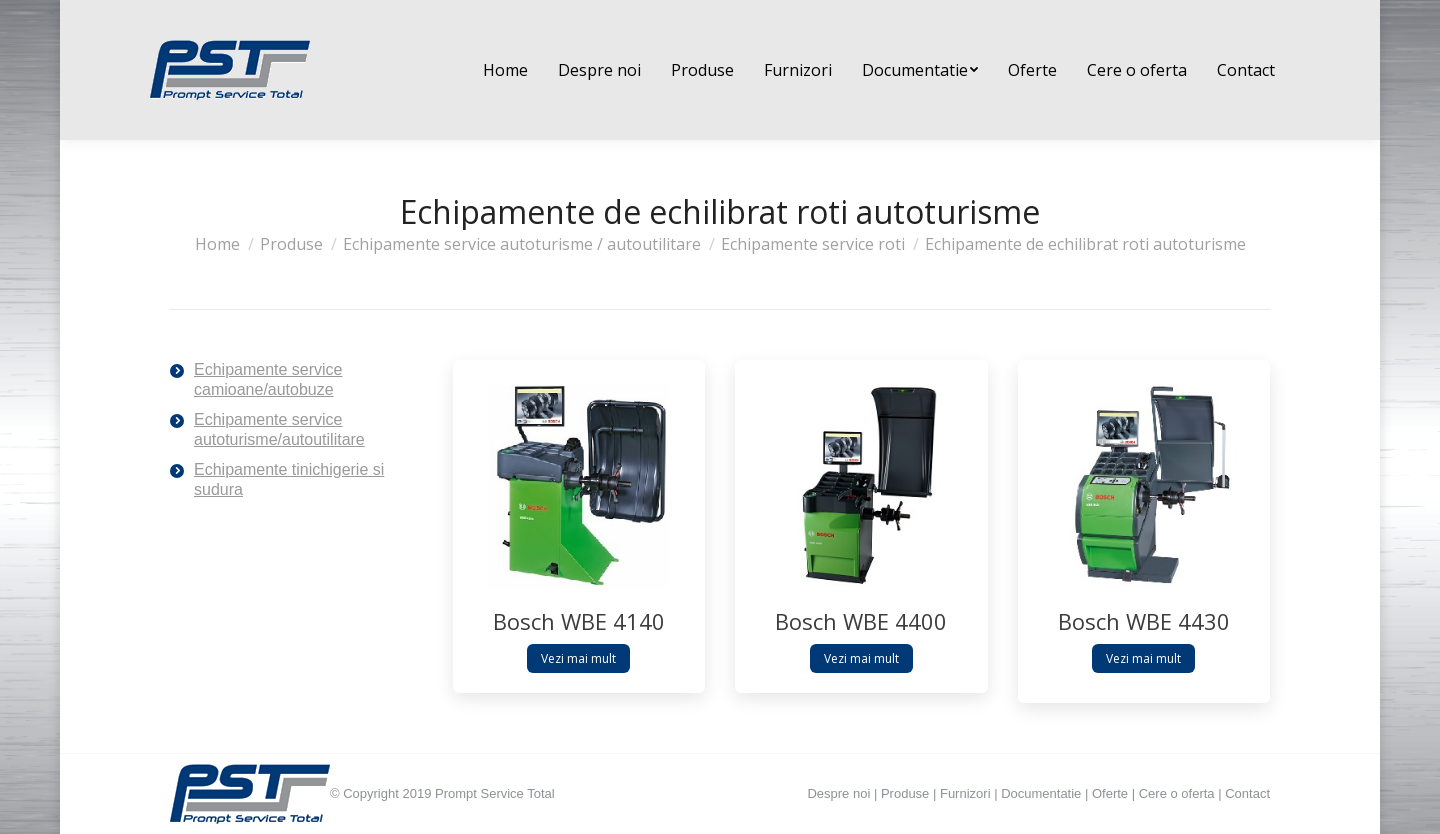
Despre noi (838, 793)
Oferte (1110, 793)
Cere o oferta (1177, 793)
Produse (905, 793)
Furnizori (965, 793)
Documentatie (1041, 793)
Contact (1247, 793)
